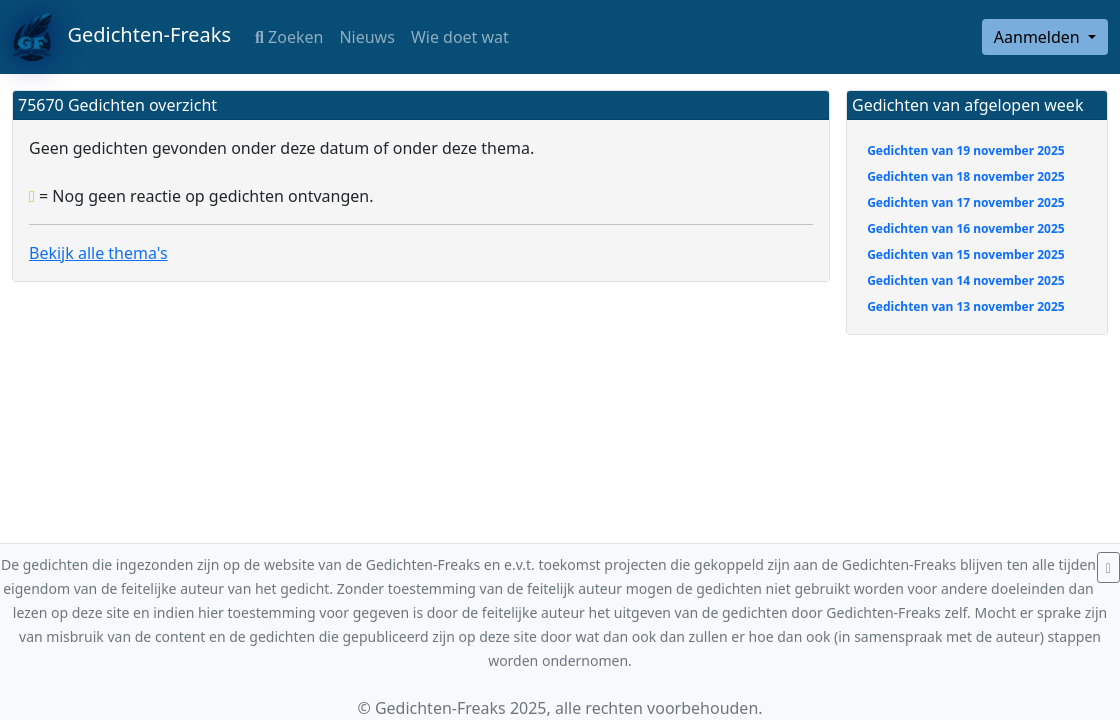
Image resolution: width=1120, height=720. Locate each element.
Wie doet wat (460, 37)
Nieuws (366, 37)
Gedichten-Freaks (121, 37)
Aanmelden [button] (1039, 37)
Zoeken (289, 37)
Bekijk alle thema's (98, 253)
